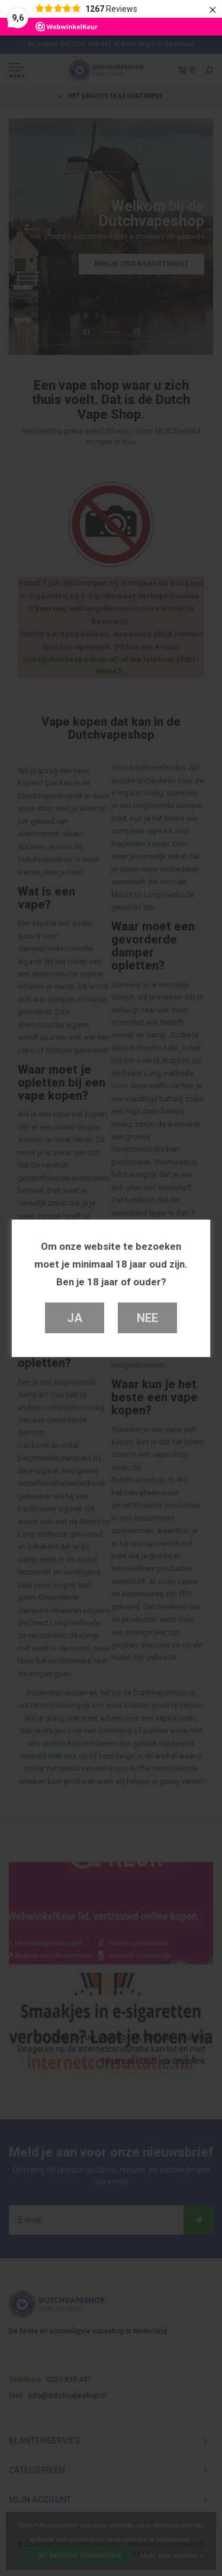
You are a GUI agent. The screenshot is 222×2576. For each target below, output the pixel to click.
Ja (74, 1318)
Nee (147, 1318)
